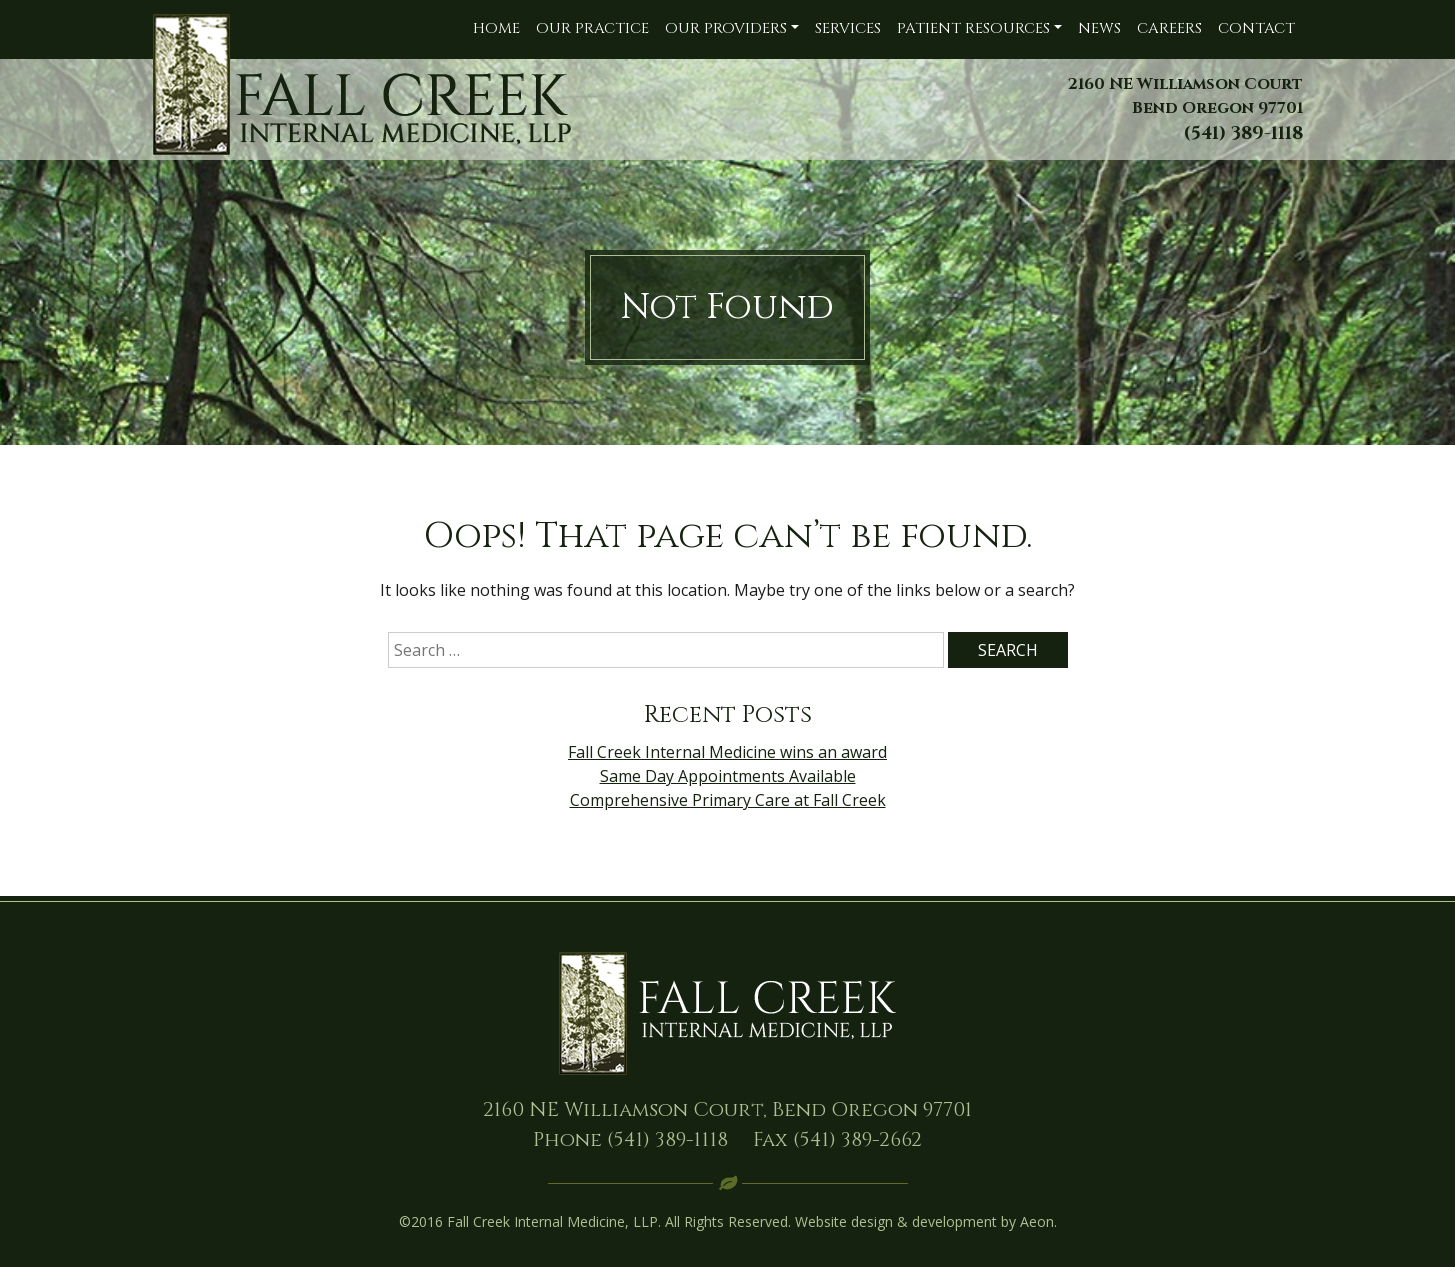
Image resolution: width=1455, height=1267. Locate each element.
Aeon (1037, 1221)
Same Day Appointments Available (728, 776)
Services (848, 28)
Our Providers (726, 28)
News (1099, 28)
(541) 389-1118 (667, 1139)
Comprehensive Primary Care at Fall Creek (728, 800)
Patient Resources (973, 28)
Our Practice (592, 28)
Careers (1169, 28)
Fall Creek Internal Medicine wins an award (727, 752)
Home (496, 28)
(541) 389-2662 (857, 1139)
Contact (1256, 28)
